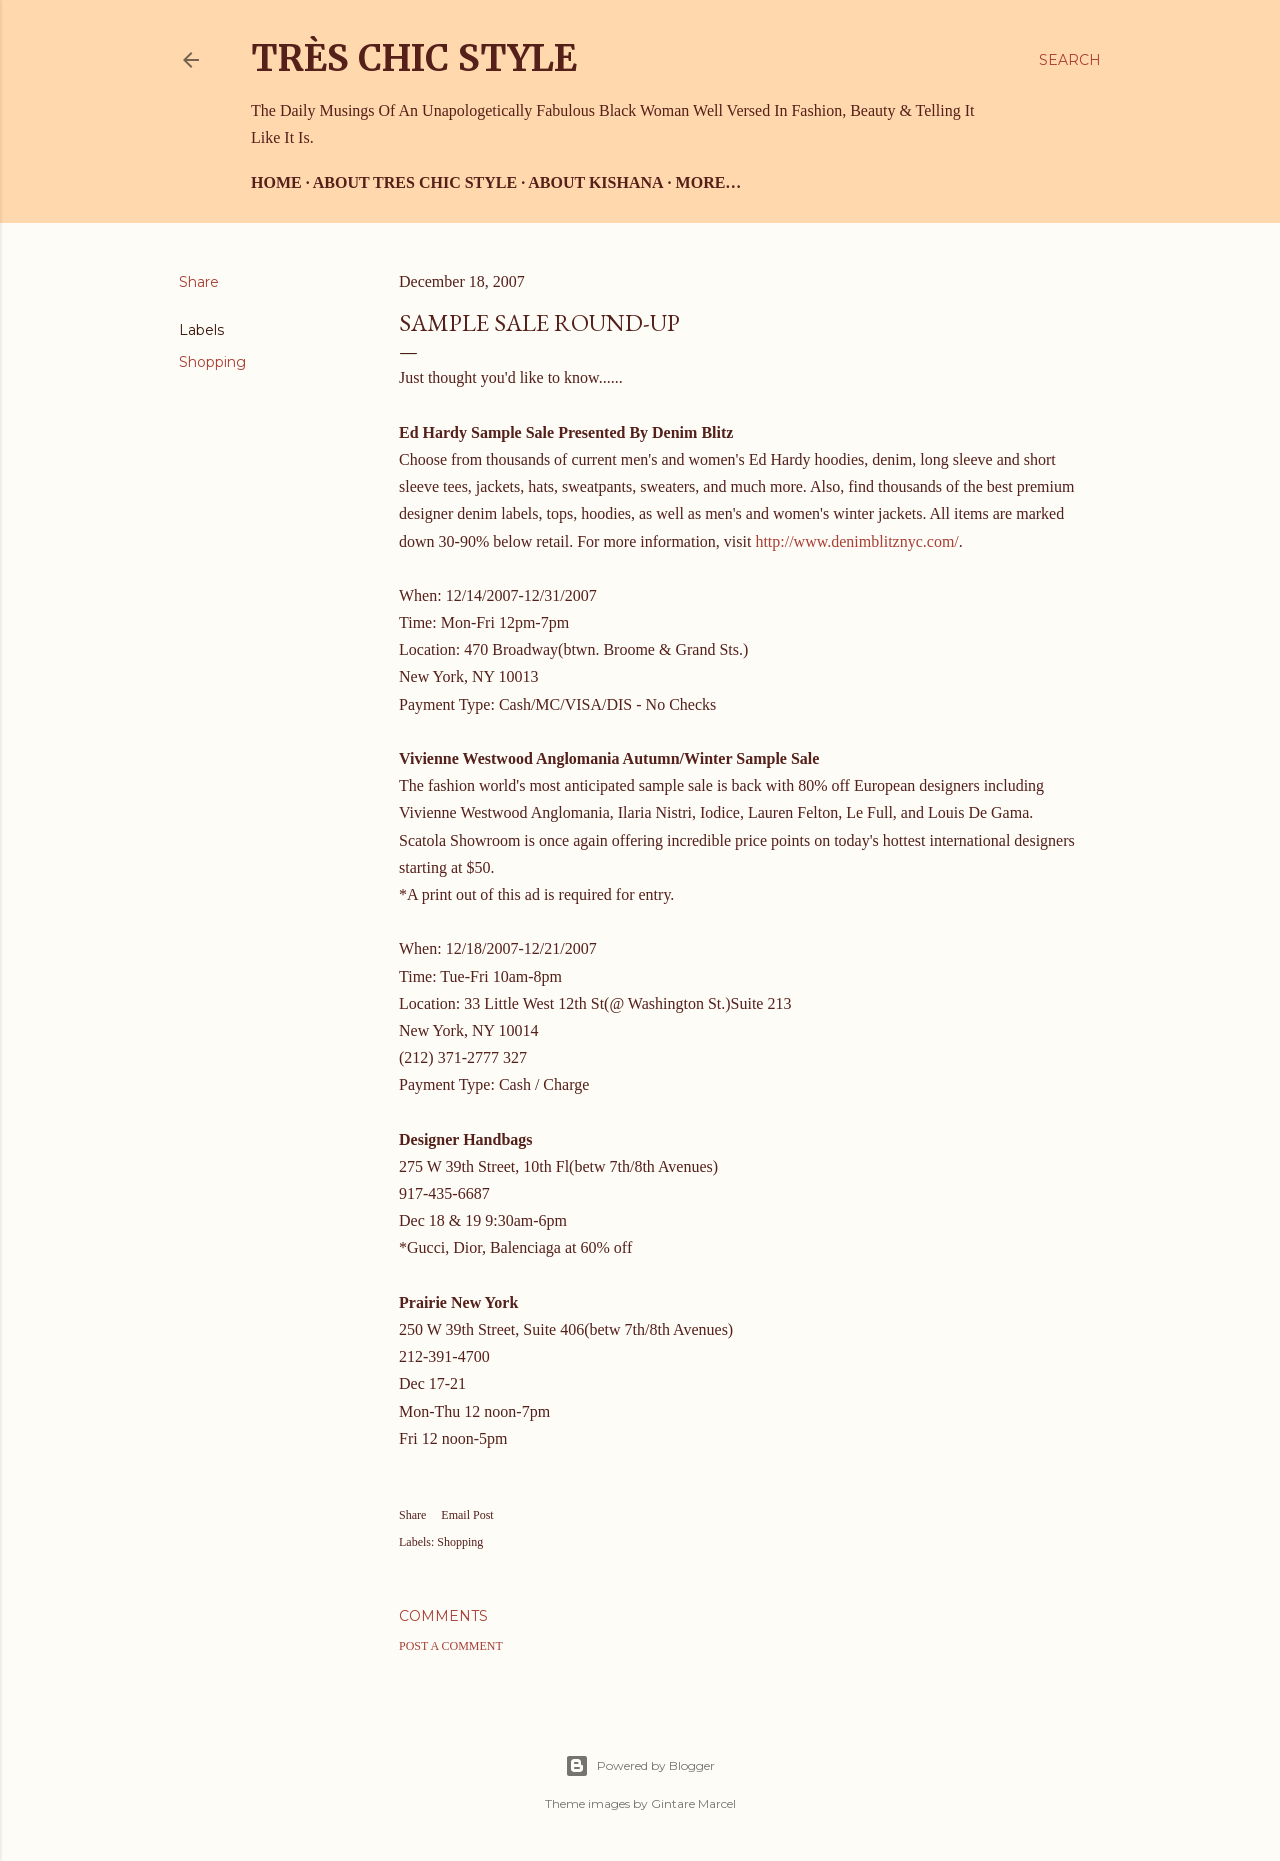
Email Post (467, 1515)
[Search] (1070, 60)
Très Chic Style (414, 58)
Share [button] (199, 282)
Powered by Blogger (640, 1766)
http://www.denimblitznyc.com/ (856, 541)
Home (276, 182)
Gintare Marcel (693, 1803)
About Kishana (595, 182)
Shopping (212, 362)
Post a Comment (451, 1646)
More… (709, 182)
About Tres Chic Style (415, 182)
